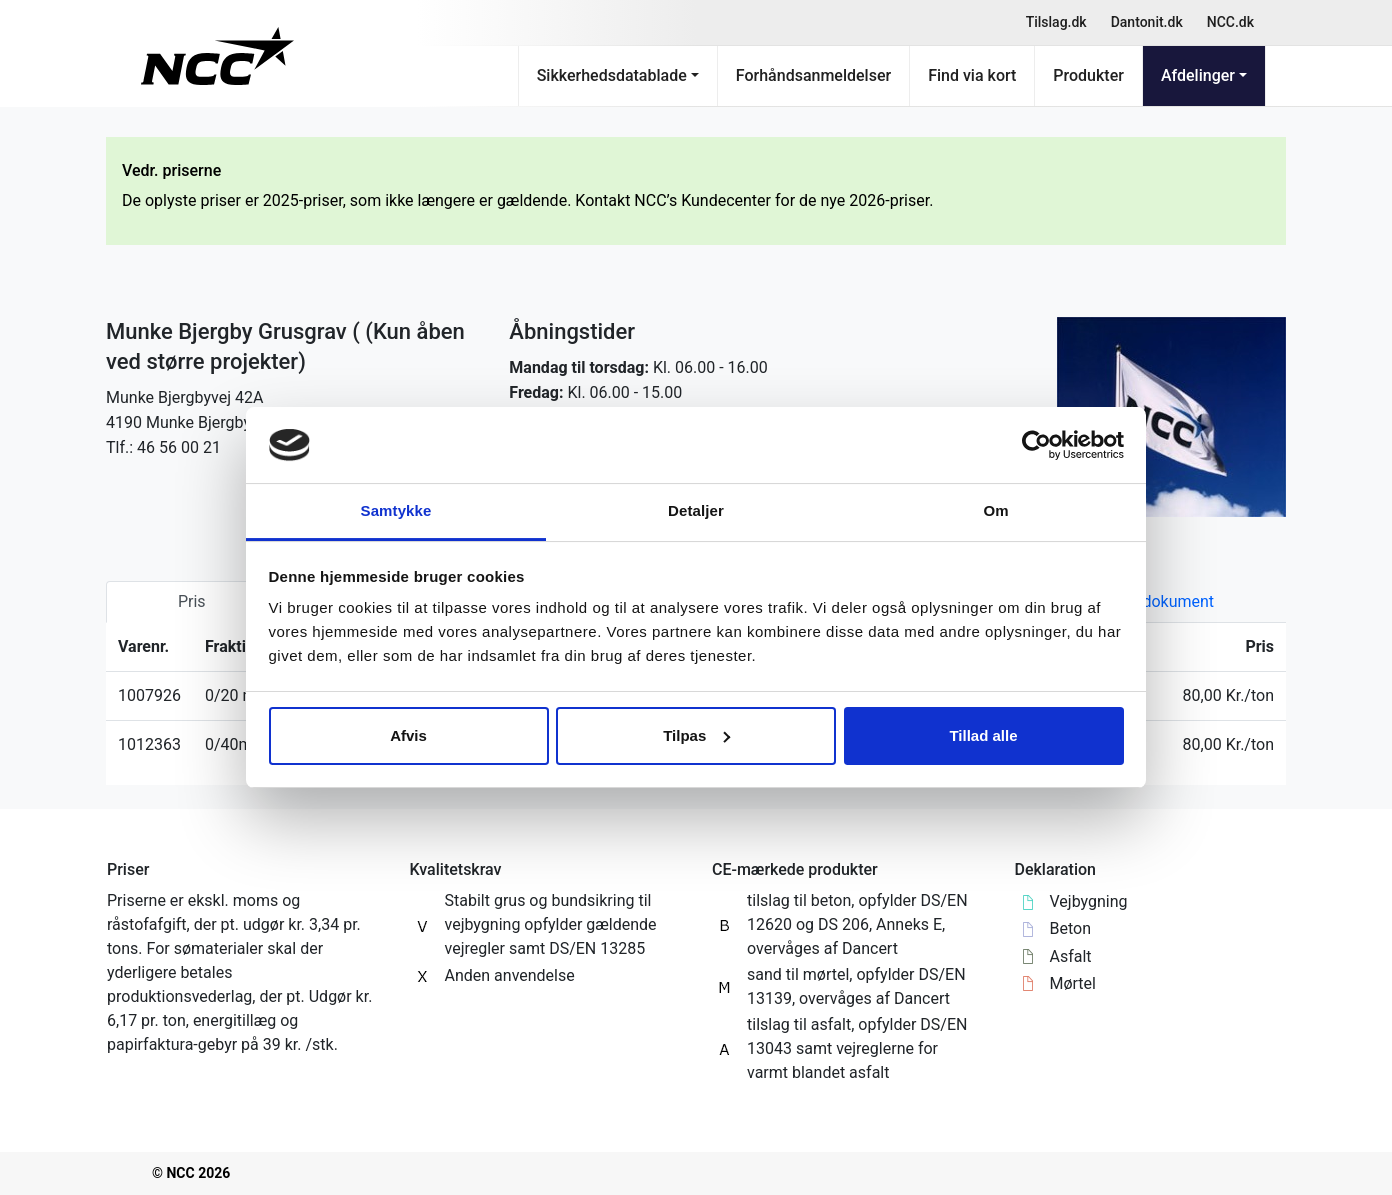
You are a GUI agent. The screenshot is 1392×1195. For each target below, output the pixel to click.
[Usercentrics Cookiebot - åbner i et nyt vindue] (1036, 445)
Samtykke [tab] (396, 510)
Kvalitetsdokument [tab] (1147, 601)
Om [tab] (995, 510)
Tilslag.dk (1056, 22)
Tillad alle (983, 735)
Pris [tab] (192, 601)
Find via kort (972, 75)
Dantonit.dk (1147, 22)
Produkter (1088, 75)
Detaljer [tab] (696, 510)
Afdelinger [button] (1198, 75)
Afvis (408, 735)
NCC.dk (1230, 22)
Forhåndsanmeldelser (813, 75)
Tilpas (696, 735)
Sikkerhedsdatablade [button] (612, 75)
